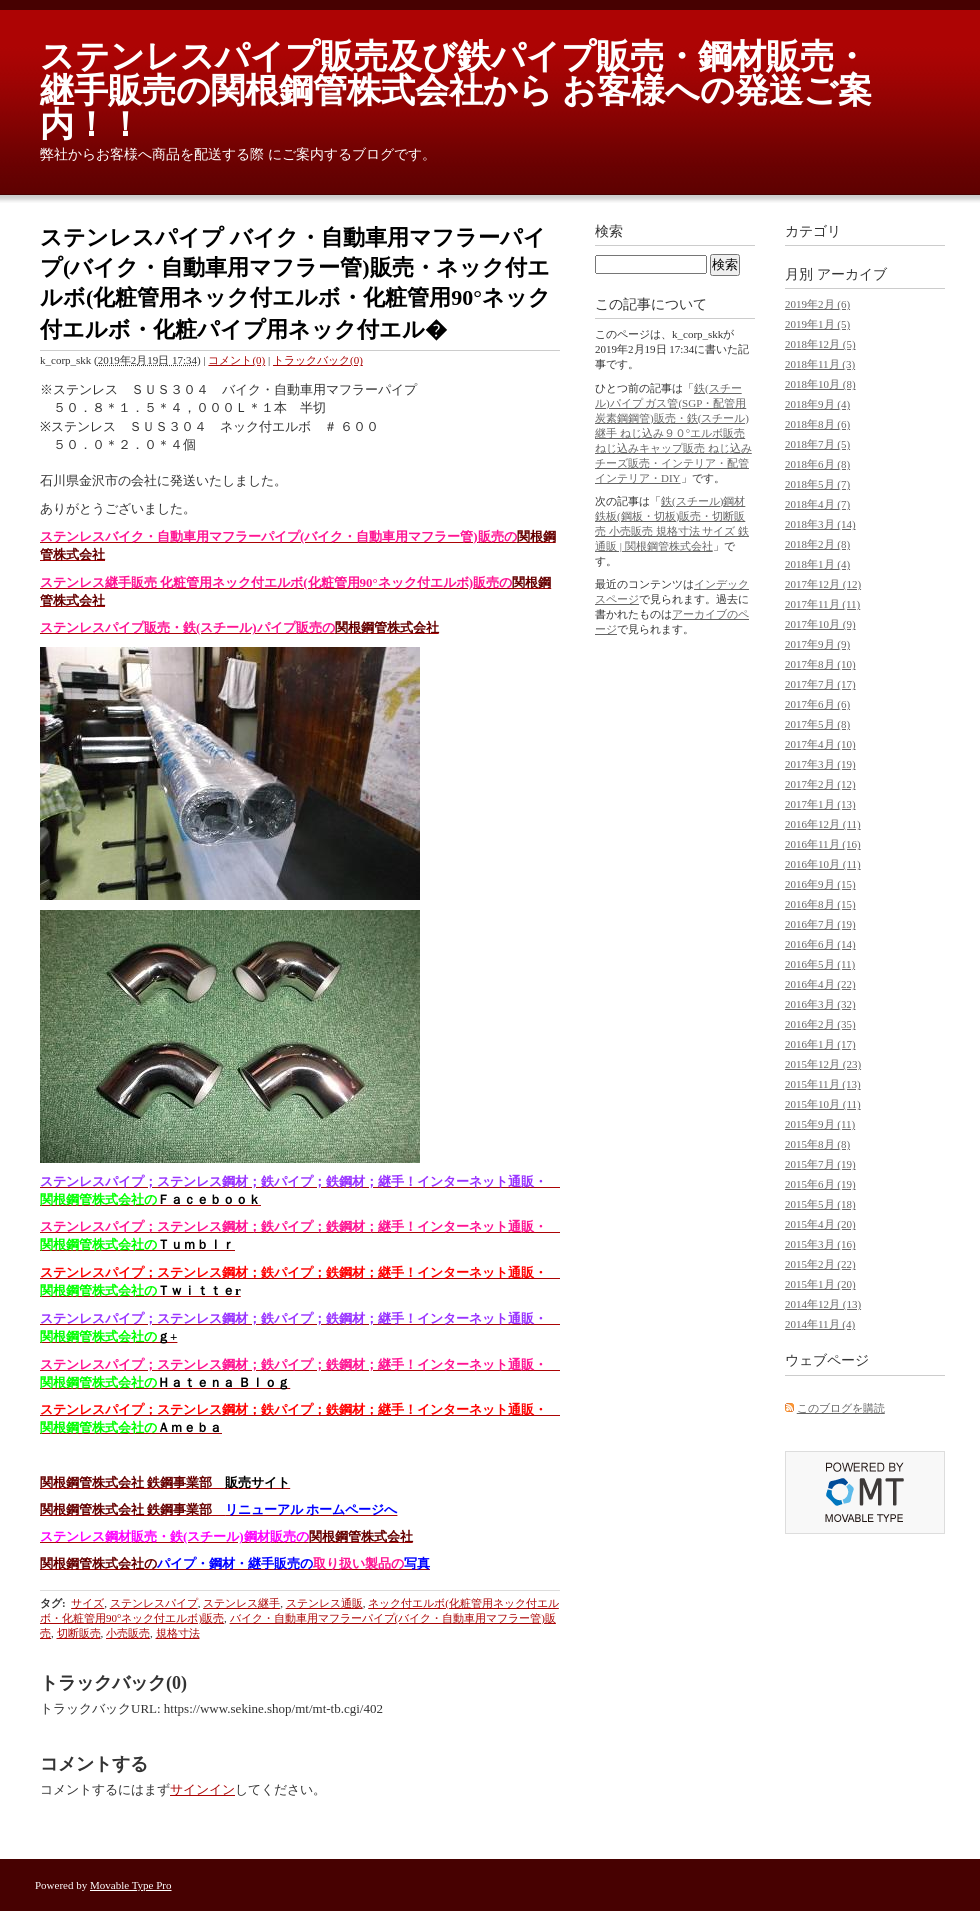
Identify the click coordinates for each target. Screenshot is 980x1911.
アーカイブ (852, 274)
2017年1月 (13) (820, 804)
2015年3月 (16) (820, 1244)
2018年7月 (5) (817, 444)
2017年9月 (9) (817, 644)
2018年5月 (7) (817, 484)
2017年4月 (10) (820, 744)
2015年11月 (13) (823, 1084)
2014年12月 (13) (823, 1304)
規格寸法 (178, 1633)
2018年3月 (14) (820, 524)
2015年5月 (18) (820, 1204)
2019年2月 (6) (817, 304)
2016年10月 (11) (823, 864)
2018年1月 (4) (817, 564)
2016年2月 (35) (820, 1024)
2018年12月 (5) (820, 344)
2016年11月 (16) (823, 844)
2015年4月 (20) (820, 1224)
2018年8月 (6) (817, 424)
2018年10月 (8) (820, 384)
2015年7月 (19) (820, 1164)
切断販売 (79, 1633)
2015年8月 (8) (817, 1144)
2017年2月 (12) (820, 784)
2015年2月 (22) (820, 1264)
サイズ (87, 1603)
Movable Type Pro (131, 1885)
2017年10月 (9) (820, 624)
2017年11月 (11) (822, 604)
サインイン (202, 1789)
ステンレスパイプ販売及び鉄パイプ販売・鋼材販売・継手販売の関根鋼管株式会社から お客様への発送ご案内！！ (456, 90)
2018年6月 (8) (817, 464)
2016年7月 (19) (820, 924)
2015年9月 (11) (820, 1124)
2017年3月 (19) (820, 764)
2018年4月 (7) (817, 504)
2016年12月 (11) (823, 824)
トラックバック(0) (318, 360)
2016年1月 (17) (820, 1044)
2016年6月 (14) (820, 944)
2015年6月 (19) (820, 1184)
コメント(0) (236, 360)
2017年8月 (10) (820, 664)
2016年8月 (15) (820, 904)
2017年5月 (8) (817, 724)
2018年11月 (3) (820, 364)
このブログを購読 (841, 1408)
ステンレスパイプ (154, 1603)
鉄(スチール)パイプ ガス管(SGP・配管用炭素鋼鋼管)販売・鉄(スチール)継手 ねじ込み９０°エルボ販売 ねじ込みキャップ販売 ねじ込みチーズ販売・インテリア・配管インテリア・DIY (673, 433)
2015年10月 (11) (823, 1104)
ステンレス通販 (324, 1603)
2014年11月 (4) (820, 1324)
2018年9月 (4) (817, 404)
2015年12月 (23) (823, 1064)
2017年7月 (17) (820, 684)
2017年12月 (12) (823, 584)
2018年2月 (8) (817, 544)
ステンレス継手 (241, 1603)
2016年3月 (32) (820, 1004)
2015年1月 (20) (820, 1284)
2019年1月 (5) (817, 324)
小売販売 (128, 1633)
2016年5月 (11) (820, 964)
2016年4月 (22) (820, 984)
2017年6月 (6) (817, 704)
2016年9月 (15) (820, 884)
